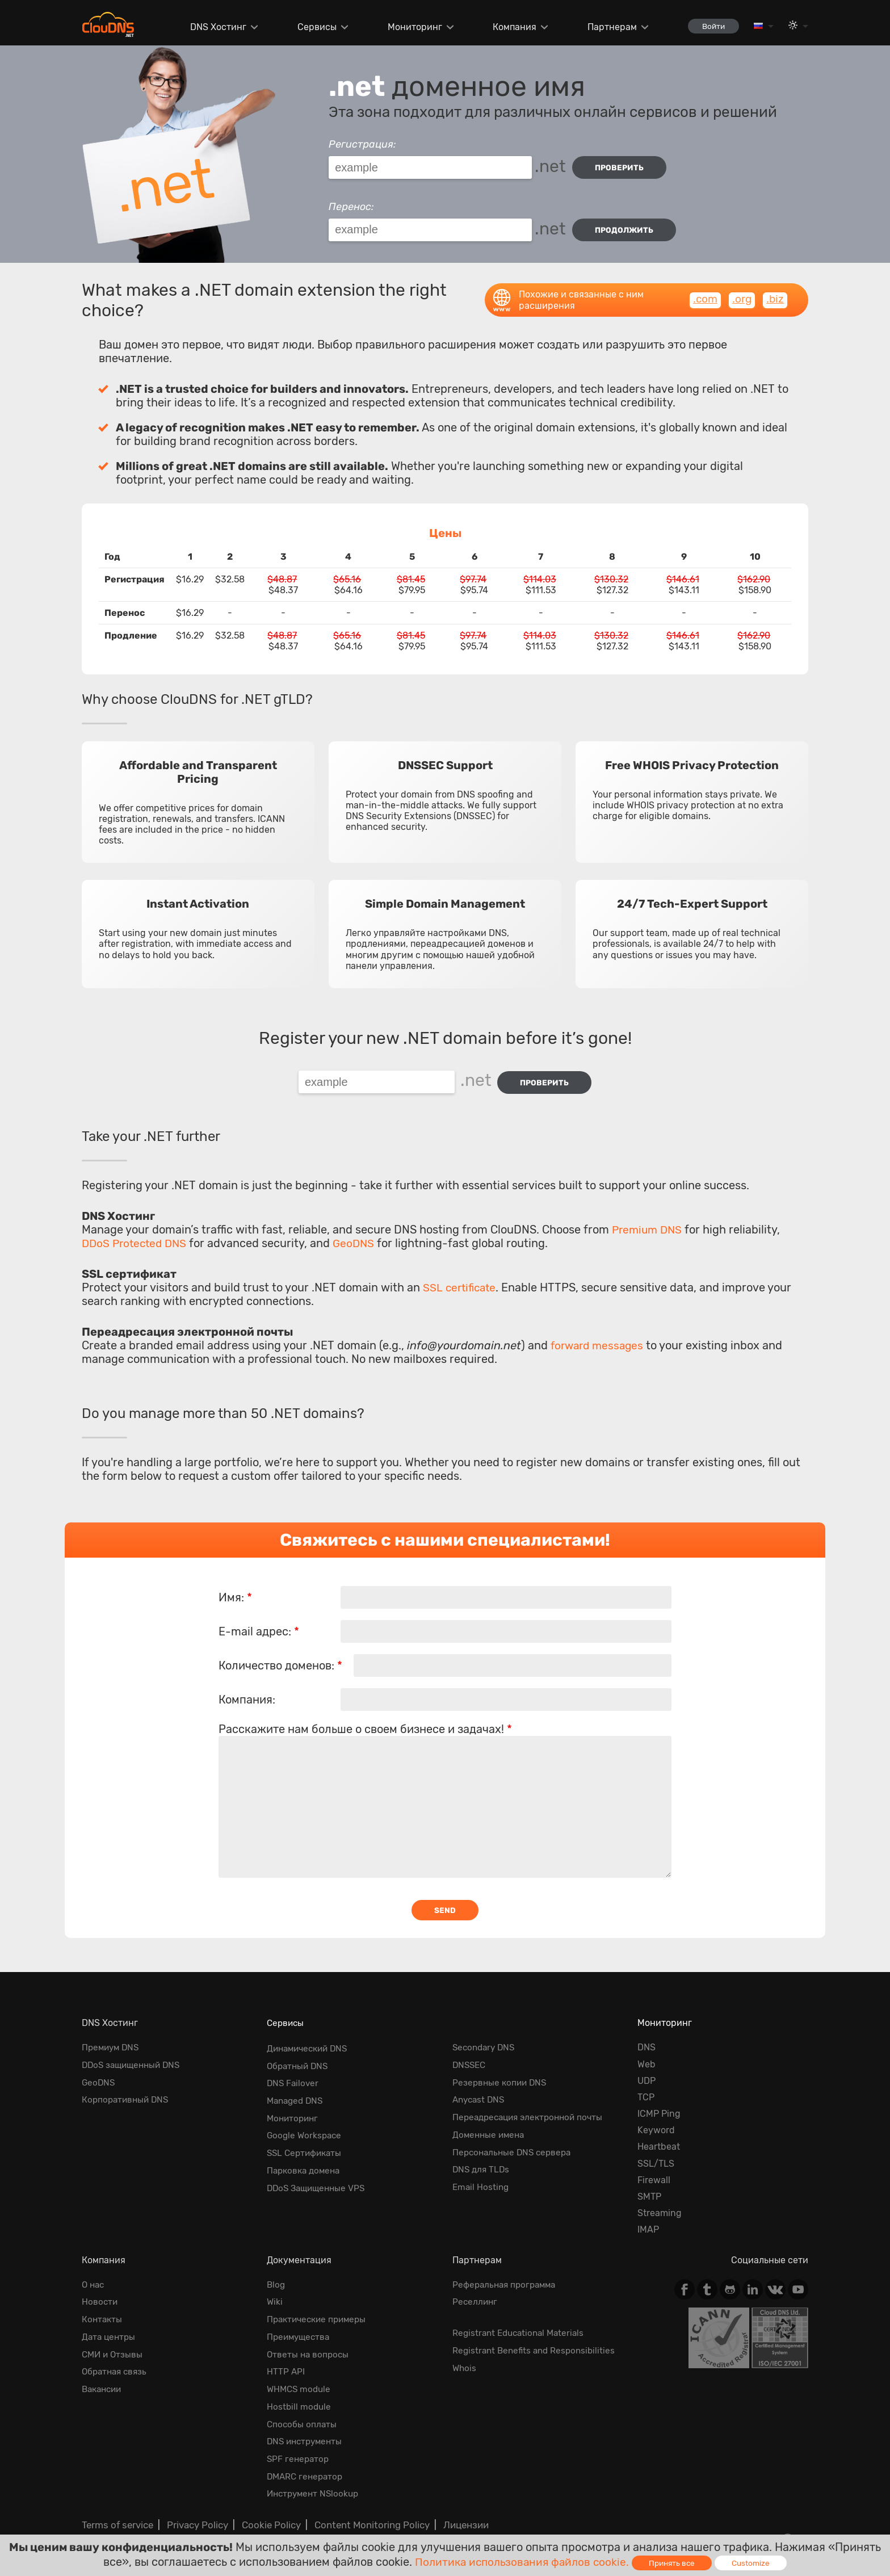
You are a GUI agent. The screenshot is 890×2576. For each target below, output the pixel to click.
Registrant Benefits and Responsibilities (537, 2338)
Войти (710, 26)
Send (445, 1900)
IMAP (648, 2220)
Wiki (275, 2291)
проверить (621, 168)
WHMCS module (300, 2374)
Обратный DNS (299, 2054)
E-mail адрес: (259, 1620)
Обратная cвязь (116, 2357)
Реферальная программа (506, 2274)
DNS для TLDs (482, 2154)
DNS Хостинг (212, 27)
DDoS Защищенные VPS (319, 2170)
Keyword (656, 2121)
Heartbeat (658, 2137)
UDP (646, 2071)
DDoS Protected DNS (137, 1232)
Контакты (103, 2307)
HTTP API (286, 2357)
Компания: (247, 1689)
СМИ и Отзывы (113, 2341)
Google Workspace (306, 2121)
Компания (509, 27)
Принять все (675, 2562)
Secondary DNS (485, 2038)
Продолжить (627, 226)
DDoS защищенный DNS (134, 2054)
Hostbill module (300, 2390)
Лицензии (453, 2504)
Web (646, 2054)
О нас (94, 2274)
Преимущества (300, 2324)
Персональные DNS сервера (514, 2137)
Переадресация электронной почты (531, 2104)
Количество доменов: (280, 1655)
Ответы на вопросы (309, 2341)
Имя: (235, 1586)
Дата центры (110, 2324)
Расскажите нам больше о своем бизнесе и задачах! (365, 1718)
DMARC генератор (307, 2457)
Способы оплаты (302, 2407)
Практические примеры (319, 2307)
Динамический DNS (310, 2038)
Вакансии (103, 2374)
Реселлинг (475, 2291)
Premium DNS (649, 1219)
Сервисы (311, 27)
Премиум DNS (112, 2038)
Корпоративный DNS (127, 2087)
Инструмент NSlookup (315, 2473)
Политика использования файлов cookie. (520, 2561)
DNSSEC (470, 2054)
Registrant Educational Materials (521, 2321)
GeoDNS (359, 1232)
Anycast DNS (480, 2087)
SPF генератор (299, 2440)
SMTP (649, 2186)
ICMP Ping (659, 2104)
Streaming (659, 2204)
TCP (645, 2087)
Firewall (653, 2170)
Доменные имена (490, 2121)
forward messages (599, 1334)
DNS (646, 2038)
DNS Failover (294, 2071)
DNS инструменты (307, 2424)
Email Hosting (481, 2170)
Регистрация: (362, 144)
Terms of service (116, 2504)
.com (703, 292)
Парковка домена (306, 2154)
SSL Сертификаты (306, 2137)
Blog (276, 2274)
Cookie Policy (265, 2504)
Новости (100, 2291)
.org (741, 292)
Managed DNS (297, 2087)
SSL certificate (461, 1276)
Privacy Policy (194, 2504)
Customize (755, 2562)
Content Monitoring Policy (362, 2504)
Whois (464, 2355)
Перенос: (351, 203)
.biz (775, 292)
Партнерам (606, 27)
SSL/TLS (655, 2154)
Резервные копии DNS (501, 2071)
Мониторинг (408, 27)
